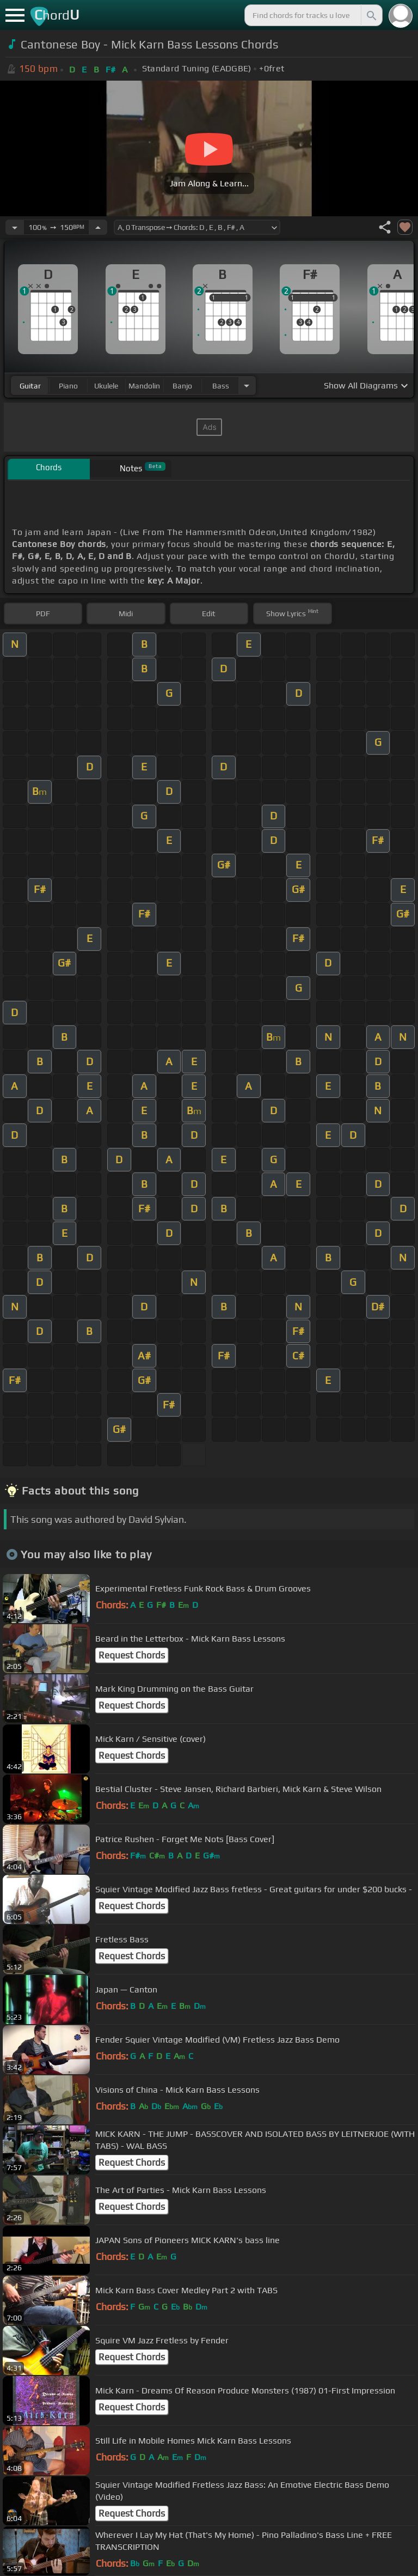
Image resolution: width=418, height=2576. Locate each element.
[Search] (370, 15)
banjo (182, 385)
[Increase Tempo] (98, 227)
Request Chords (132, 1655)
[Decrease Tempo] (14, 227)
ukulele (106, 385)
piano (68, 385)
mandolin (144, 385)
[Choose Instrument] (246, 385)
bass (220, 385)
